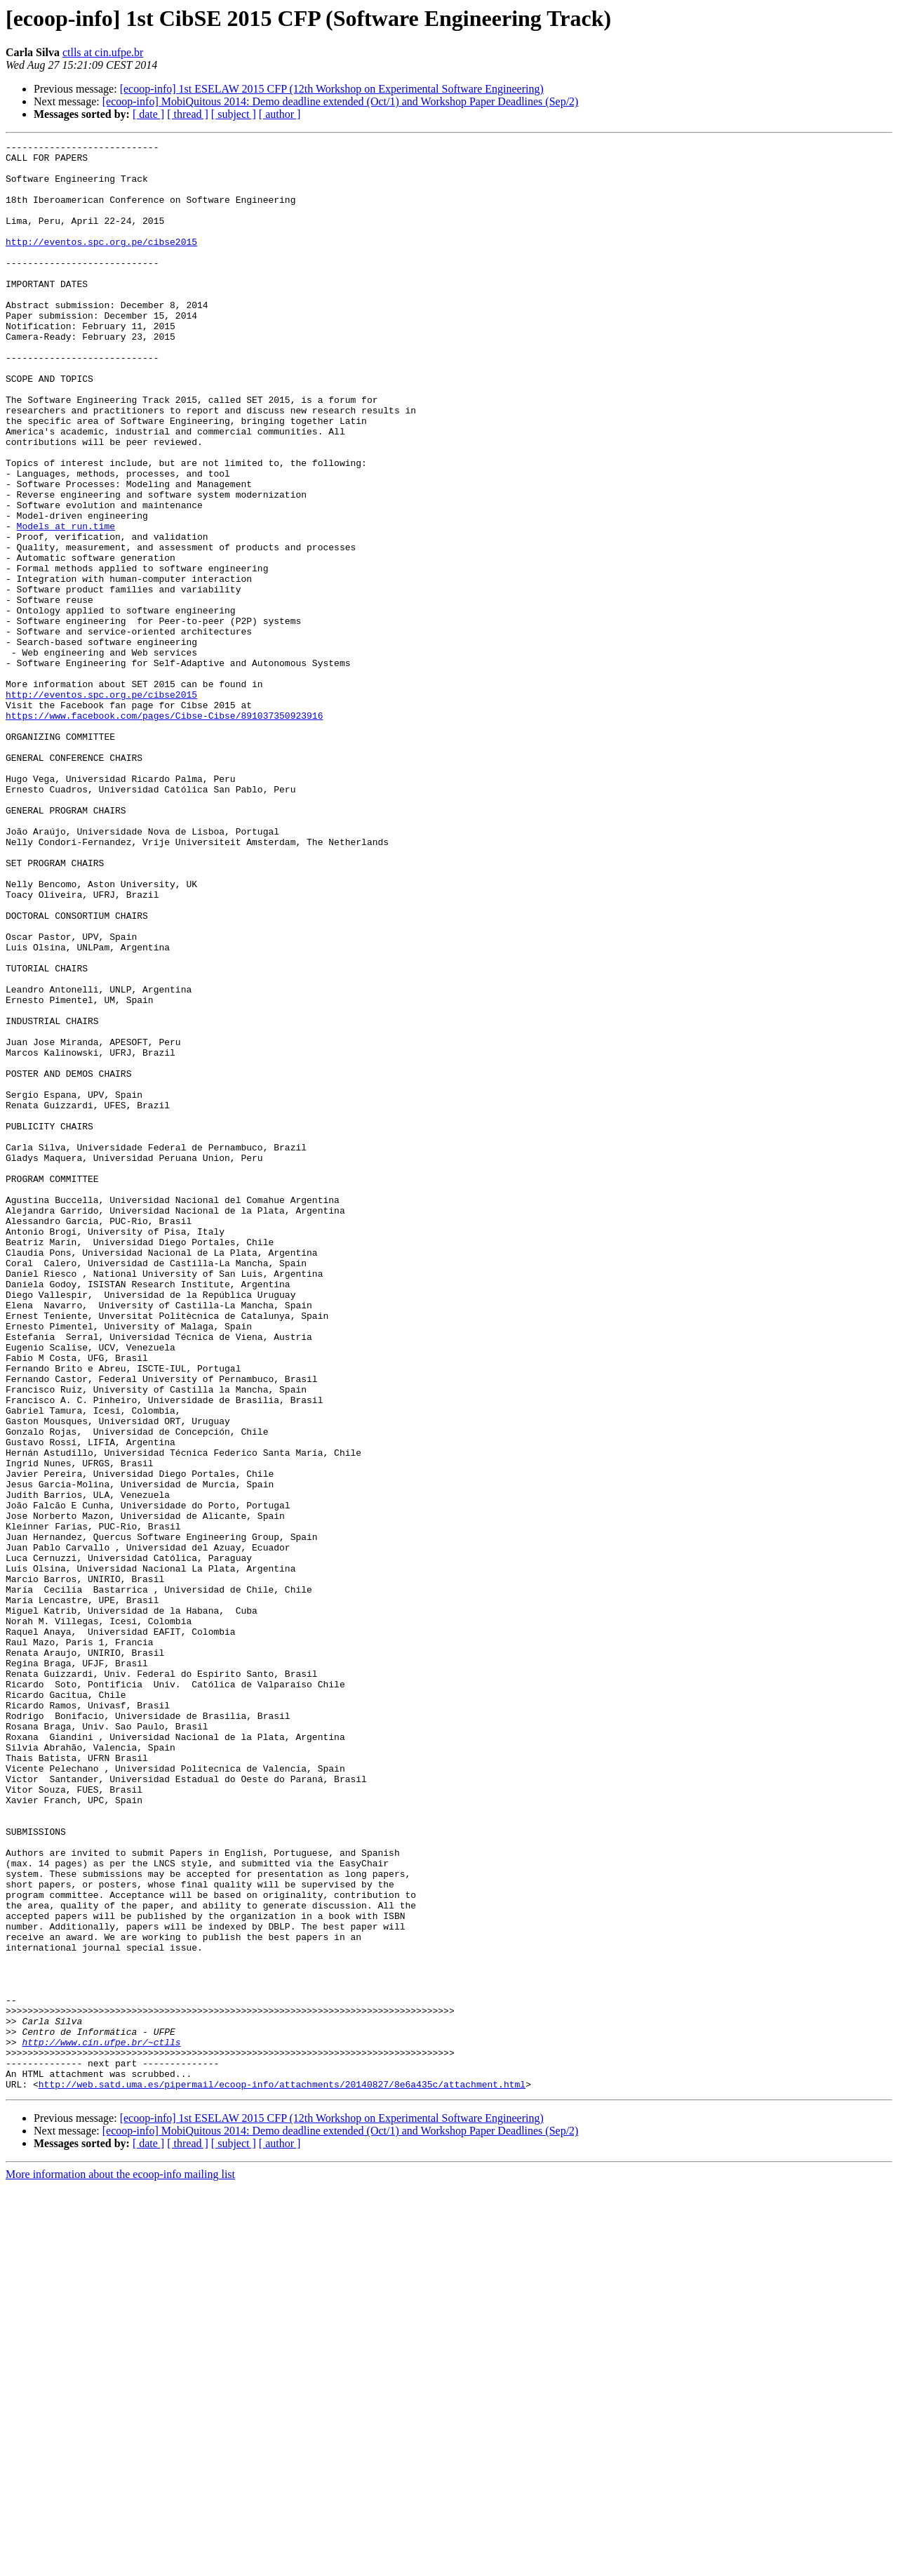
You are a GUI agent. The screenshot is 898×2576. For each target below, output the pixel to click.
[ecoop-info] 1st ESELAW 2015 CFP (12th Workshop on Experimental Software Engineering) (332, 89)
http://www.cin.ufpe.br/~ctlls (101, 2423)
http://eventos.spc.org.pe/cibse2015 (101, 262)
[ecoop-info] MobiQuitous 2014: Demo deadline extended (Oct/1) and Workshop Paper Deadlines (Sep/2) (340, 101)
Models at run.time (66, 603)
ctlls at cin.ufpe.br (103, 52)
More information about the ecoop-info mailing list (120, 2564)
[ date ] (148, 114)
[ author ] (280, 114)
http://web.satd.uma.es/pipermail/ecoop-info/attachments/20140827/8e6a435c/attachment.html (282, 2473)
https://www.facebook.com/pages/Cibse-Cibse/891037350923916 (164, 831)
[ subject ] (233, 114)
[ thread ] (187, 114)
